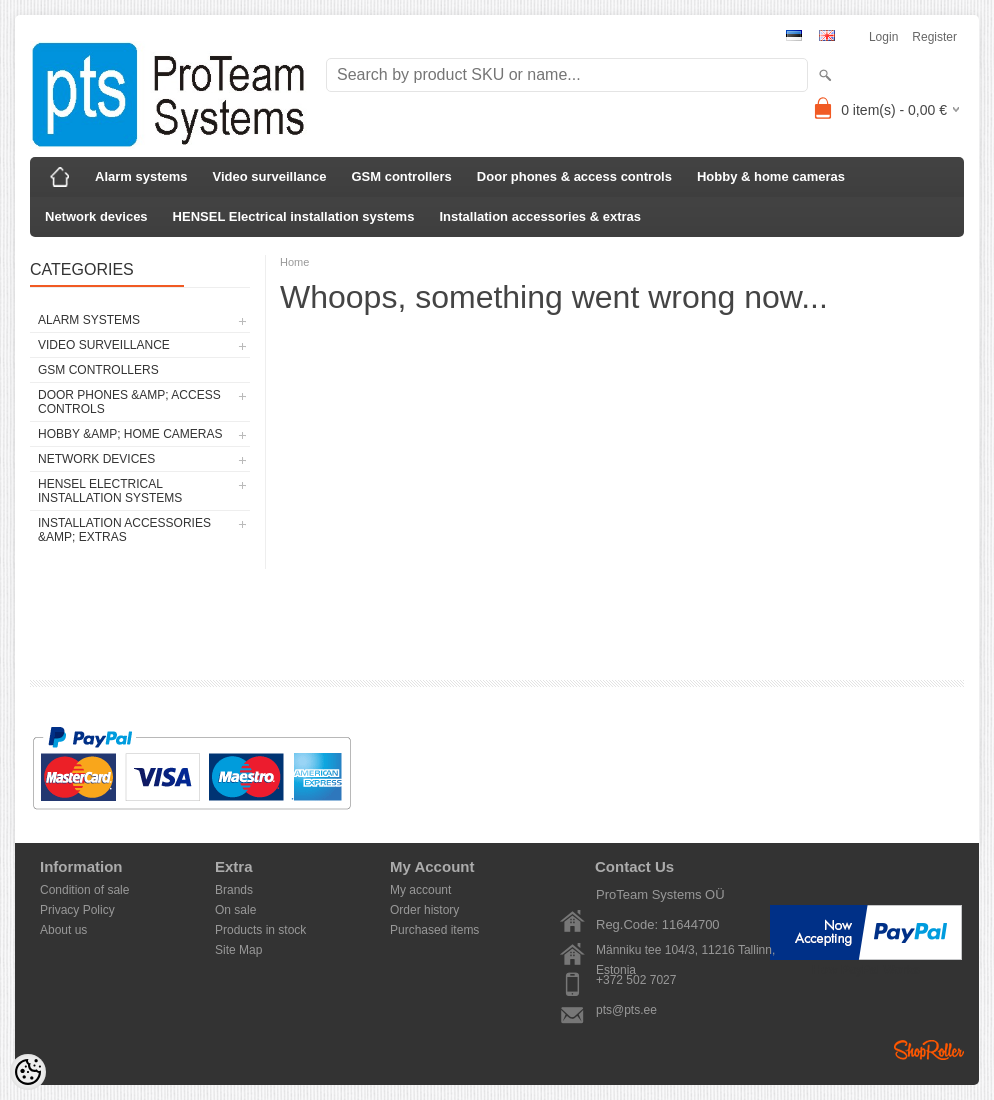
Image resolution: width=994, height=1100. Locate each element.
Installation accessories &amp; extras (124, 530)
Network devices (96, 216)
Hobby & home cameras (771, 176)
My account (420, 890)
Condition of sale (84, 890)
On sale (235, 910)
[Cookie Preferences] (28, 1072)
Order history (424, 910)
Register (934, 37)
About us (63, 930)
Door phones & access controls (574, 176)
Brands (234, 890)
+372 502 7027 (636, 980)
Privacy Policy (77, 910)
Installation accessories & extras (540, 216)
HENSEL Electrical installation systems (294, 216)
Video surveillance (270, 176)
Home (294, 262)
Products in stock (260, 930)
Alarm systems (141, 176)
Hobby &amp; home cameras (130, 434)
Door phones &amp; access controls (129, 402)
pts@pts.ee (626, 1010)
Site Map (238, 950)
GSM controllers (401, 176)
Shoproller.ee (929, 1050)
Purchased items (434, 930)
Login (883, 37)
